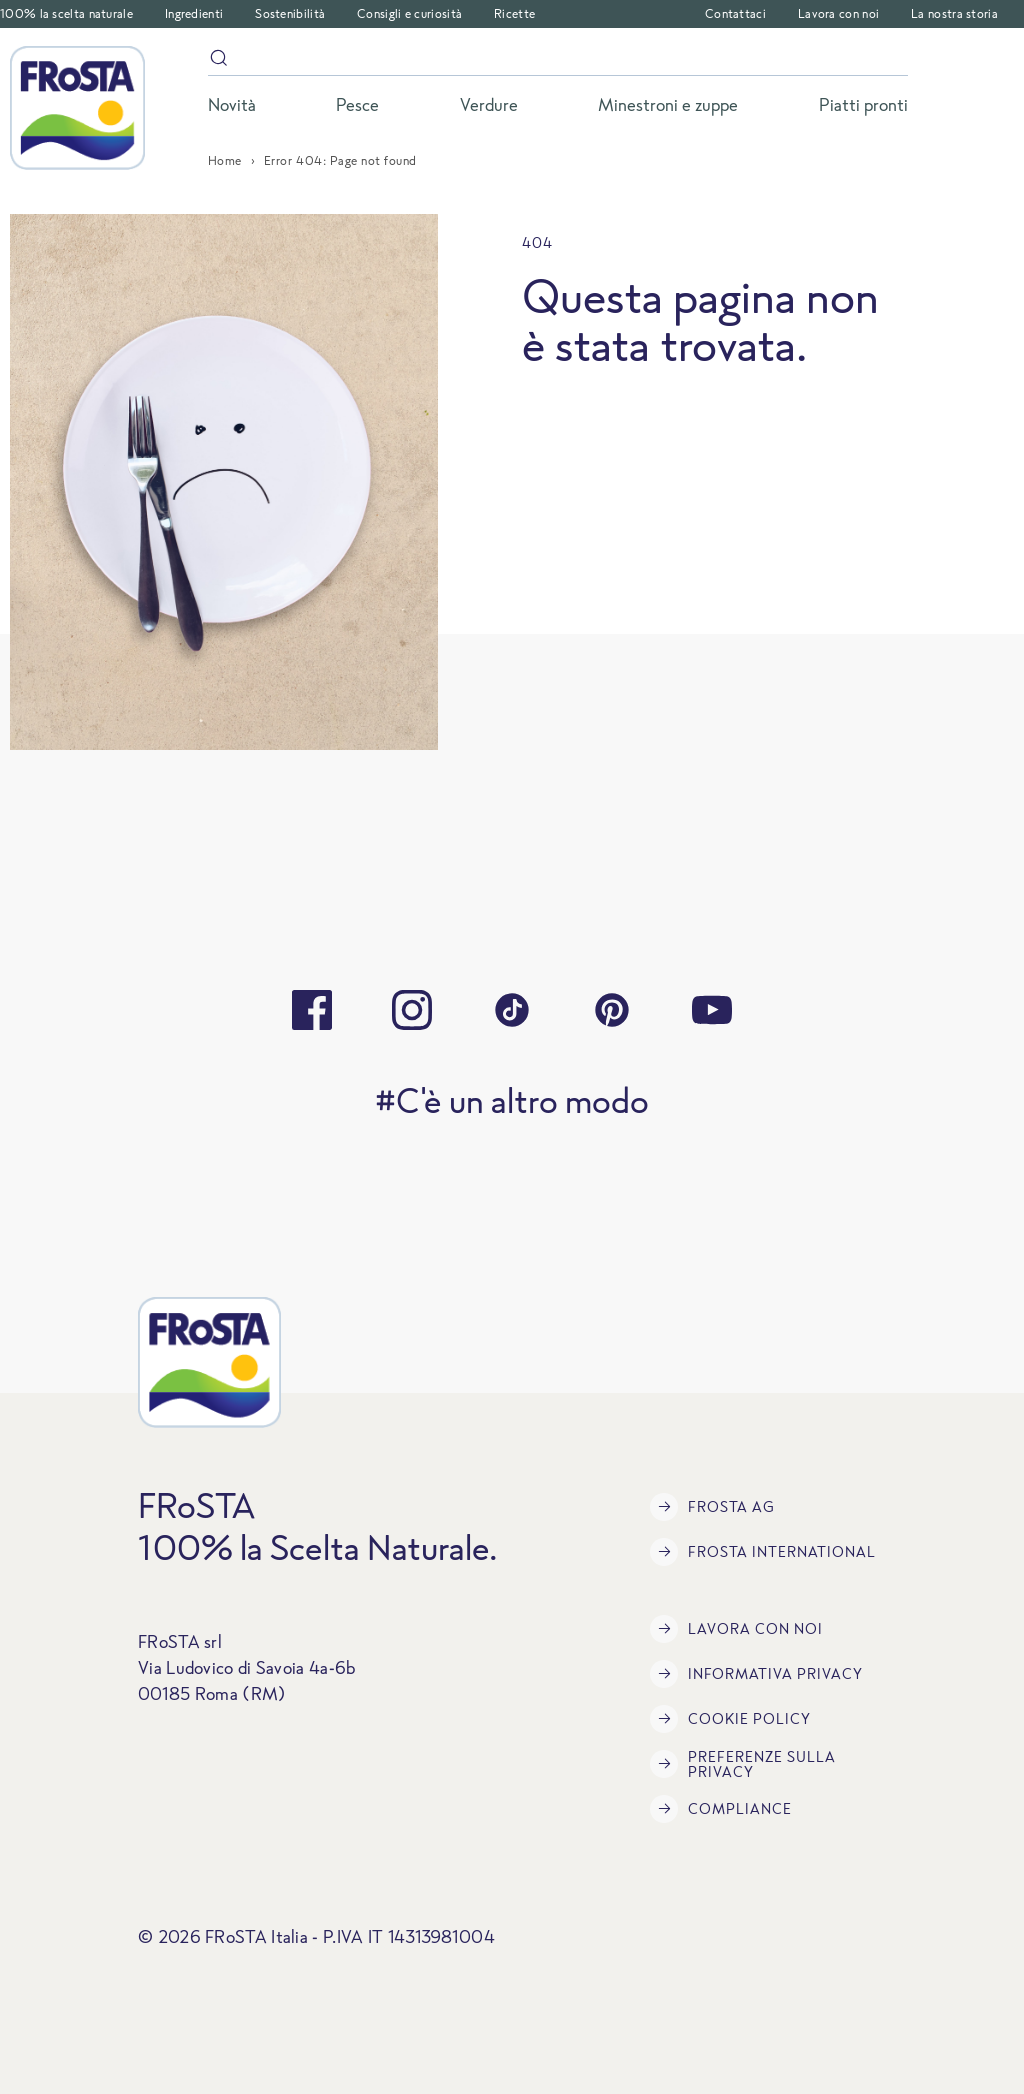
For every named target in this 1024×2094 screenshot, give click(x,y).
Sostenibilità (290, 13)
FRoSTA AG (712, 1507)
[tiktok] (512, 1010)
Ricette (514, 13)
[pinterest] (612, 1010)
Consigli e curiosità (409, 13)
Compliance (721, 1809)
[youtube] (712, 1010)
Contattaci (735, 13)
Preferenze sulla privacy (743, 1764)
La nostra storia (954, 13)
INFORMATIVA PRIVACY (756, 1674)
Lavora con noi (838, 13)
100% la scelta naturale (66, 13)
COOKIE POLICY (730, 1719)
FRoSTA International (763, 1552)
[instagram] (412, 1010)
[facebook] (312, 1010)
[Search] (558, 61)
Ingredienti (194, 13)
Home (225, 160)
